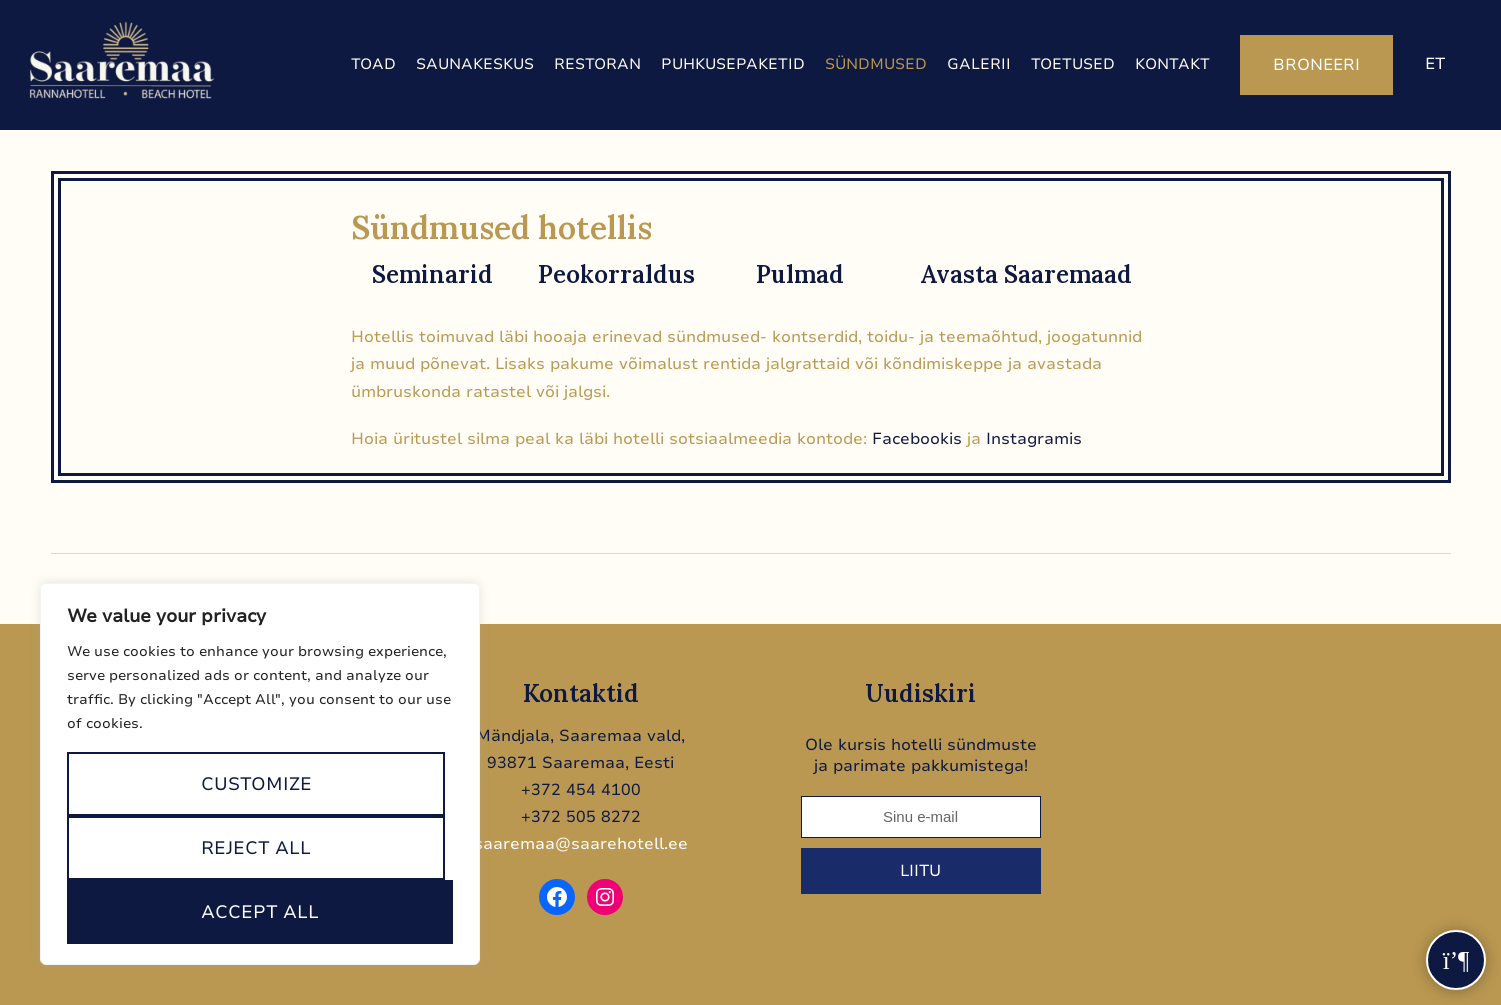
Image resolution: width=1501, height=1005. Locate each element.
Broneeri (1316, 65)
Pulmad (800, 274)
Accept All (260, 912)
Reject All (256, 848)
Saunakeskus (475, 64)
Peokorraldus (616, 274)
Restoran (597, 64)
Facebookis (917, 439)
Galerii (979, 64)
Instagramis (1034, 439)
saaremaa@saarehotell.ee (581, 844)
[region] (260, 774)
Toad (373, 64)
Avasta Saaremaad (1026, 274)
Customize (256, 784)
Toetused (1073, 64)
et (1435, 64)
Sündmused (876, 64)
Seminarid (432, 274)
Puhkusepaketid (733, 64)
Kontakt (1172, 64)
